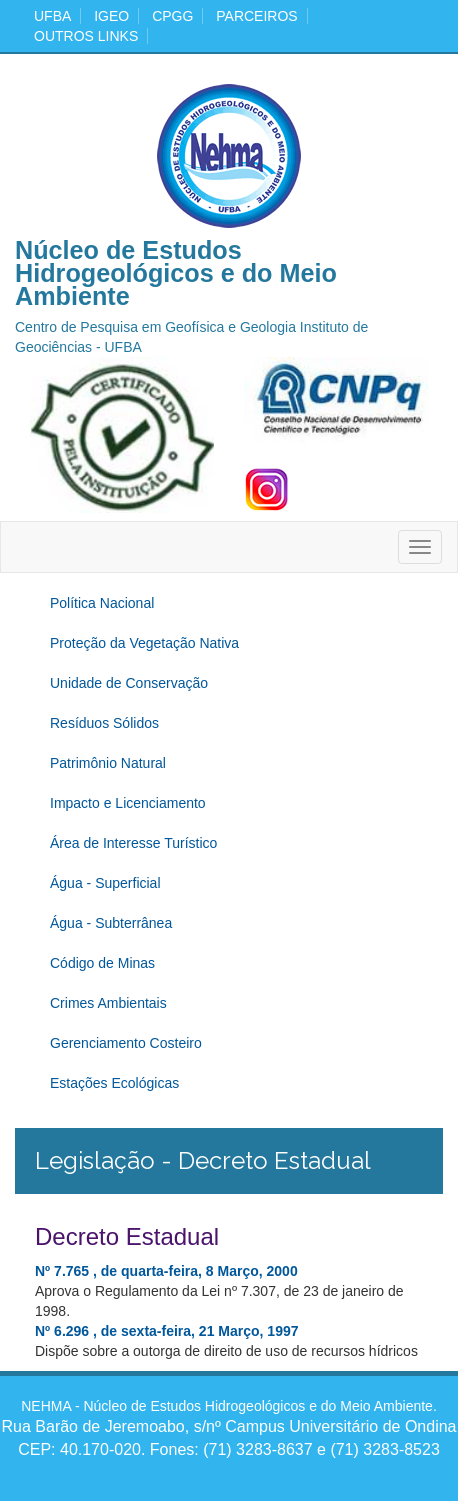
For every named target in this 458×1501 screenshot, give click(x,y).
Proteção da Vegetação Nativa (144, 643)
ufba (52, 16)
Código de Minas (102, 963)
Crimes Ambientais (108, 1003)
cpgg (172, 16)
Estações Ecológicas (114, 1083)
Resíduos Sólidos (104, 723)
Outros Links (86, 36)
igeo (111, 16)
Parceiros (256, 16)
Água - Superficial (105, 883)
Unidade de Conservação (129, 683)
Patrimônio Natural (108, 763)
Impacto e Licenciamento (128, 803)
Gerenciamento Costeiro (126, 1043)
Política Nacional (102, 603)
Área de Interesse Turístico (133, 843)
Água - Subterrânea (111, 923)
